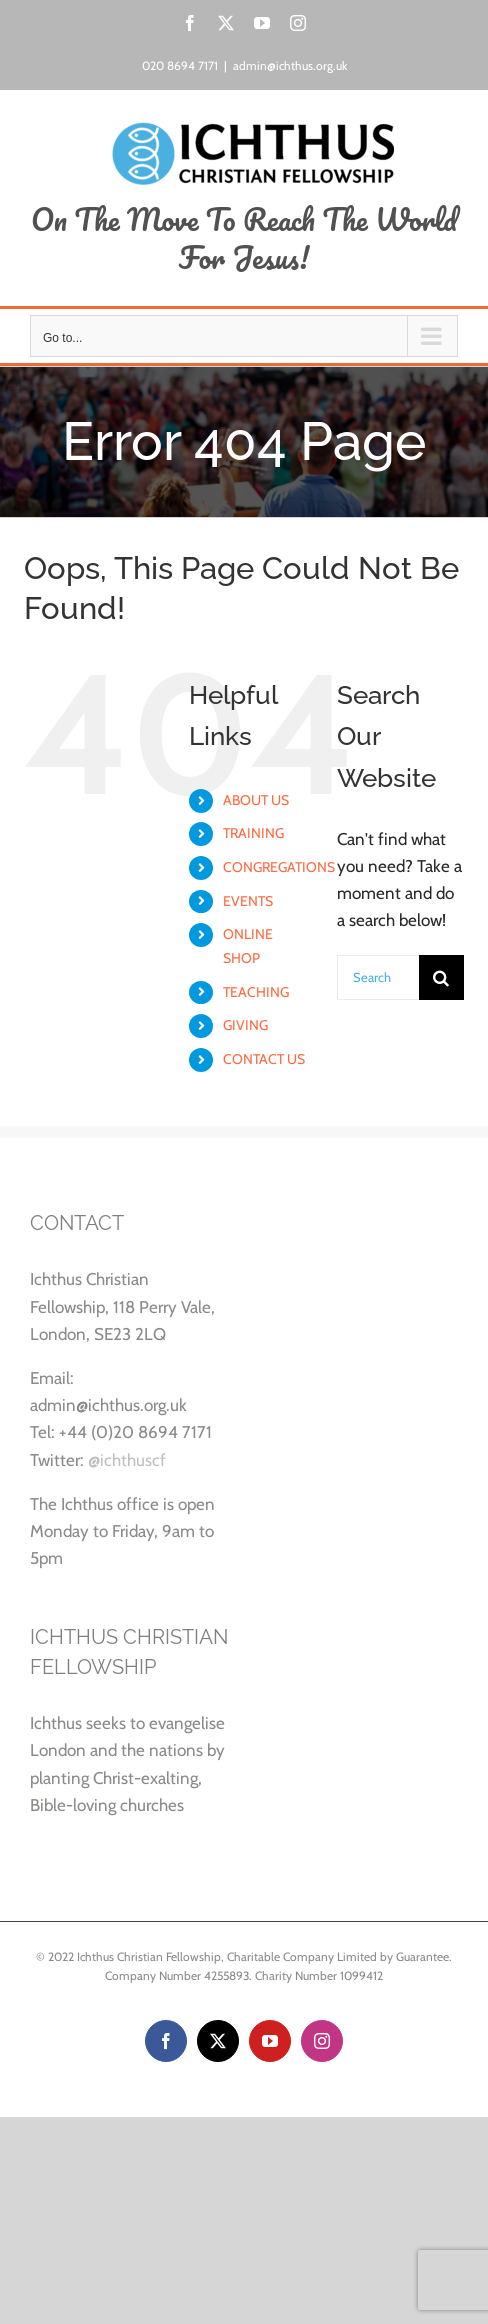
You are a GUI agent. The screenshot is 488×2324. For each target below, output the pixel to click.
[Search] (441, 977)
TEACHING (256, 992)
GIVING (245, 1025)
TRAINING (253, 833)
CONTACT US (264, 1059)
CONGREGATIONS (279, 867)
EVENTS (248, 901)
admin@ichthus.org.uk (290, 65)
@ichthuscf (127, 1460)
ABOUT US (256, 800)
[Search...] (377, 977)
